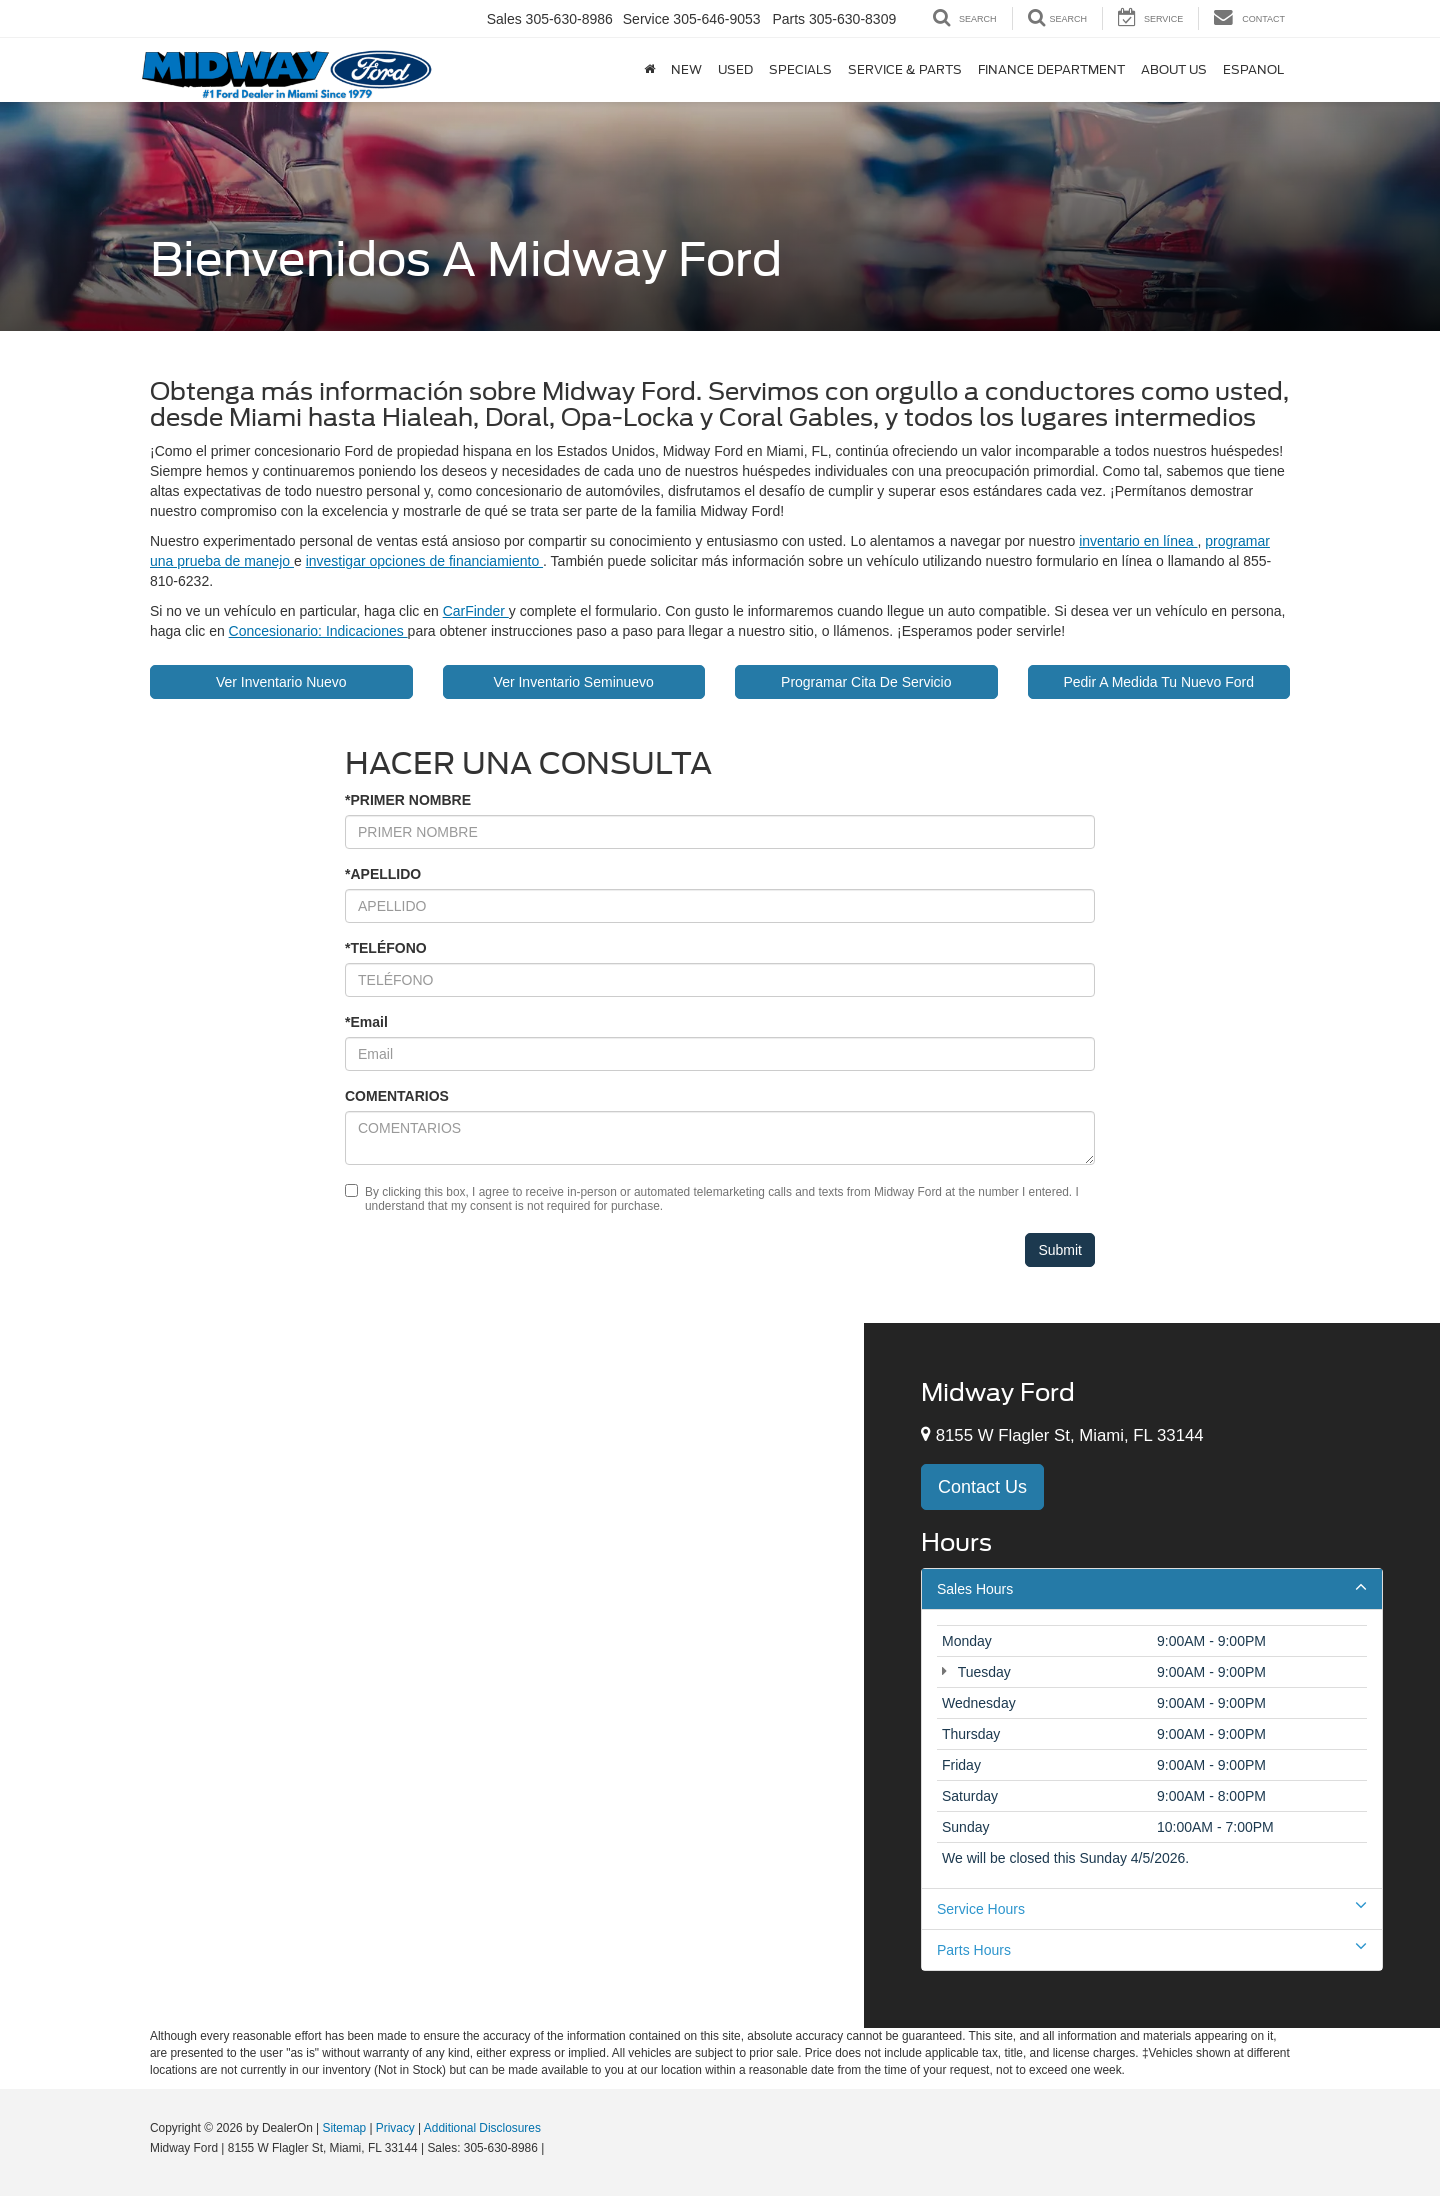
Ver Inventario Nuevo (281, 682)
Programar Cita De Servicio (866, 682)
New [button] (541, 69)
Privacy (395, 2128)
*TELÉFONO (386, 948)
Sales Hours (1152, 1588)
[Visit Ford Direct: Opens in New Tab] (553, 2148)
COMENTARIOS (397, 1096)
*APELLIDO (383, 874)
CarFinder (476, 611)
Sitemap (344, 2128)
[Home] (504, 70)
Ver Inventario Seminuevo (574, 682)
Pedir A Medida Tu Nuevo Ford (1158, 682)
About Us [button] (1029, 69)
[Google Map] (432, 1675)
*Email (366, 1022)
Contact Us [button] (982, 1487)
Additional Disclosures (482, 2128)
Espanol (1108, 69)
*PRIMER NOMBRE (408, 800)
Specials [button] (655, 69)
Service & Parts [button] (760, 69)
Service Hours (1152, 1908)
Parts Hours (1152, 1949)
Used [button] (590, 69)
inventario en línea (1138, 541)
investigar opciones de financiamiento (424, 561)
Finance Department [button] (906, 69)
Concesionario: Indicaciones (318, 631)
